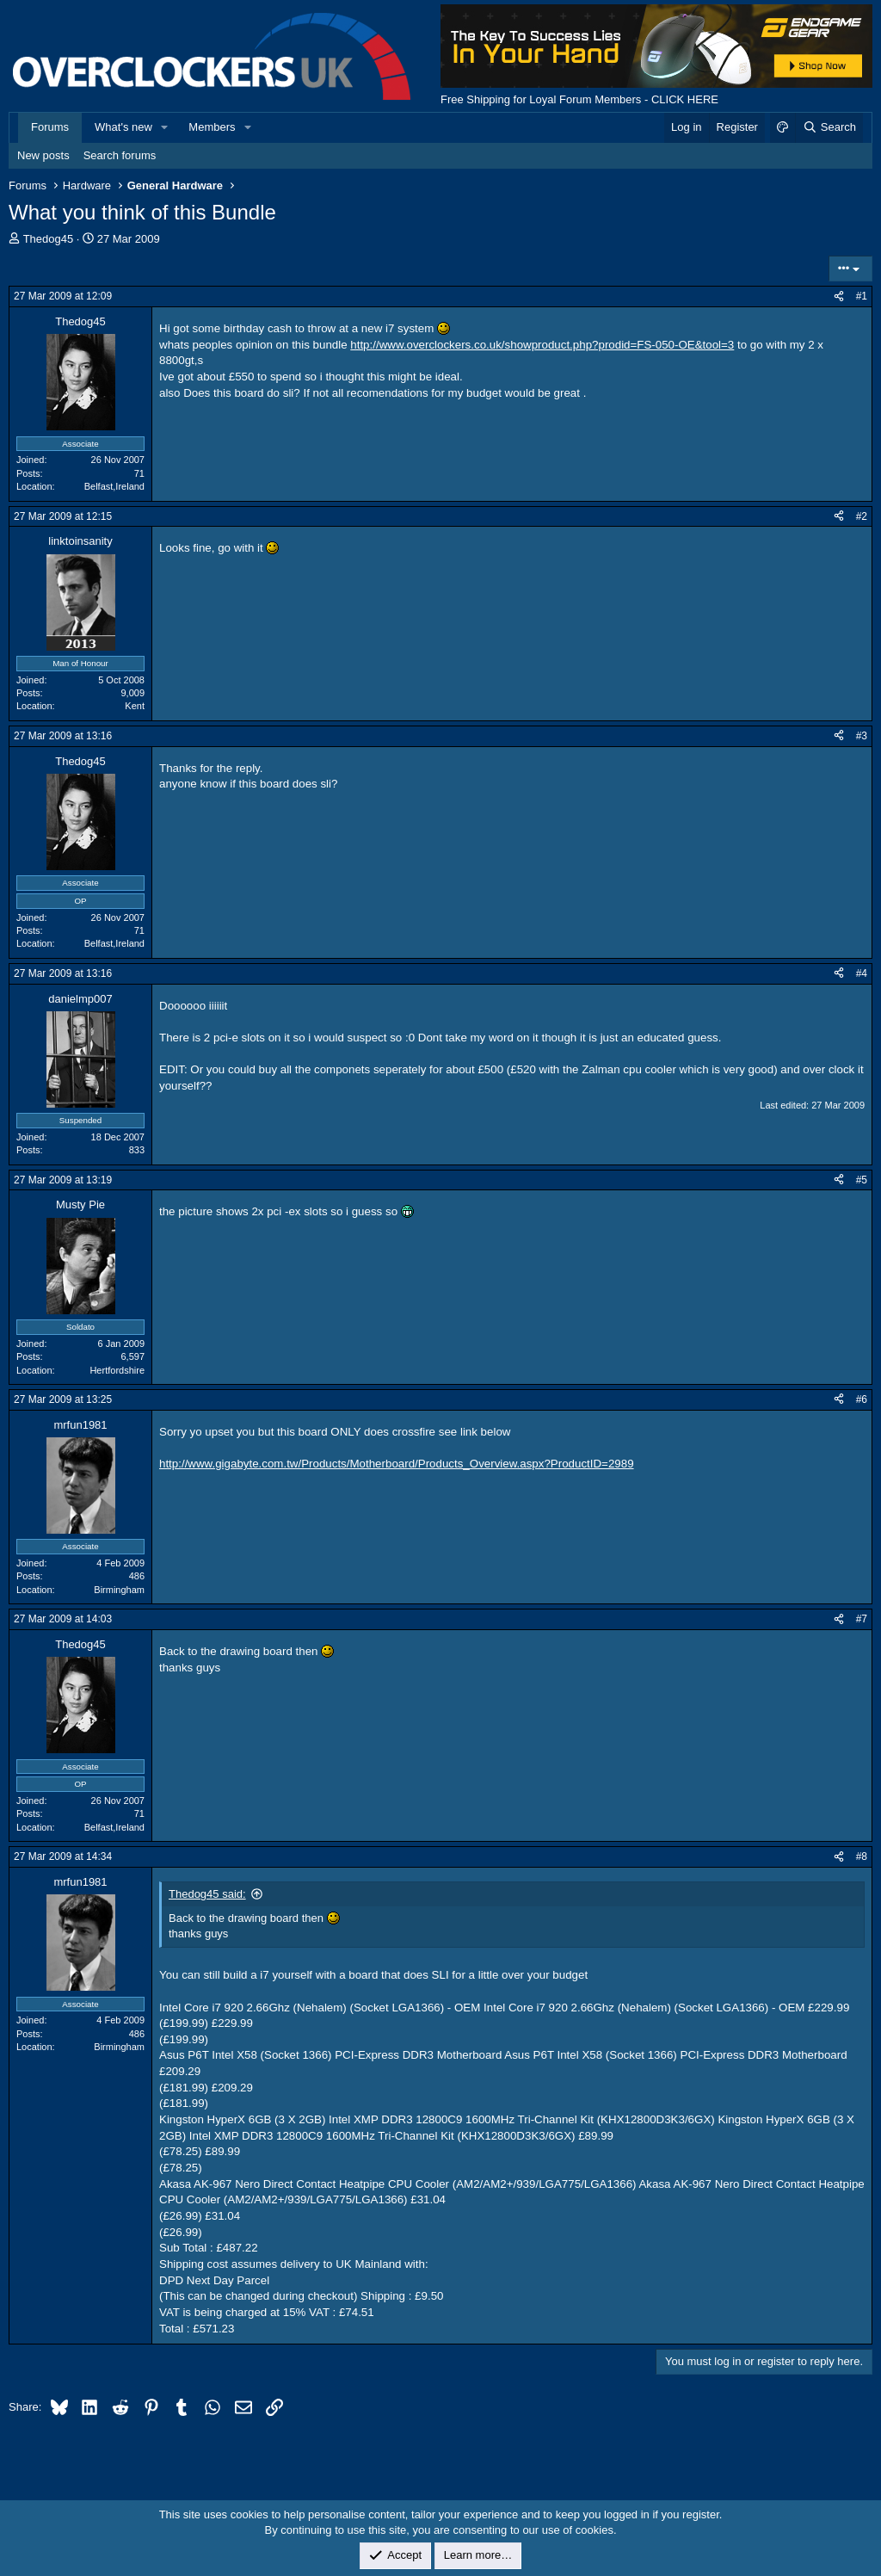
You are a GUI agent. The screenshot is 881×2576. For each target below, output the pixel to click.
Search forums (120, 155)
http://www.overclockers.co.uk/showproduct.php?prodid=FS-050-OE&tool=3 (542, 344)
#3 (861, 736)
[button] (165, 127)
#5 (861, 1180)
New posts (43, 155)
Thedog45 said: (207, 1893)
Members (211, 126)
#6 (861, 1399)
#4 (861, 973)
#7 (861, 1619)
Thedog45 (48, 238)
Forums (50, 126)
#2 (861, 516)
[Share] (839, 296)
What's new (123, 126)
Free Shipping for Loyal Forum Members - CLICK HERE (579, 99)
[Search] (829, 127)
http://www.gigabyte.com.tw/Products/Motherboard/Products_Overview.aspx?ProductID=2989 (396, 1463)
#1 (861, 296)
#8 (861, 1856)
